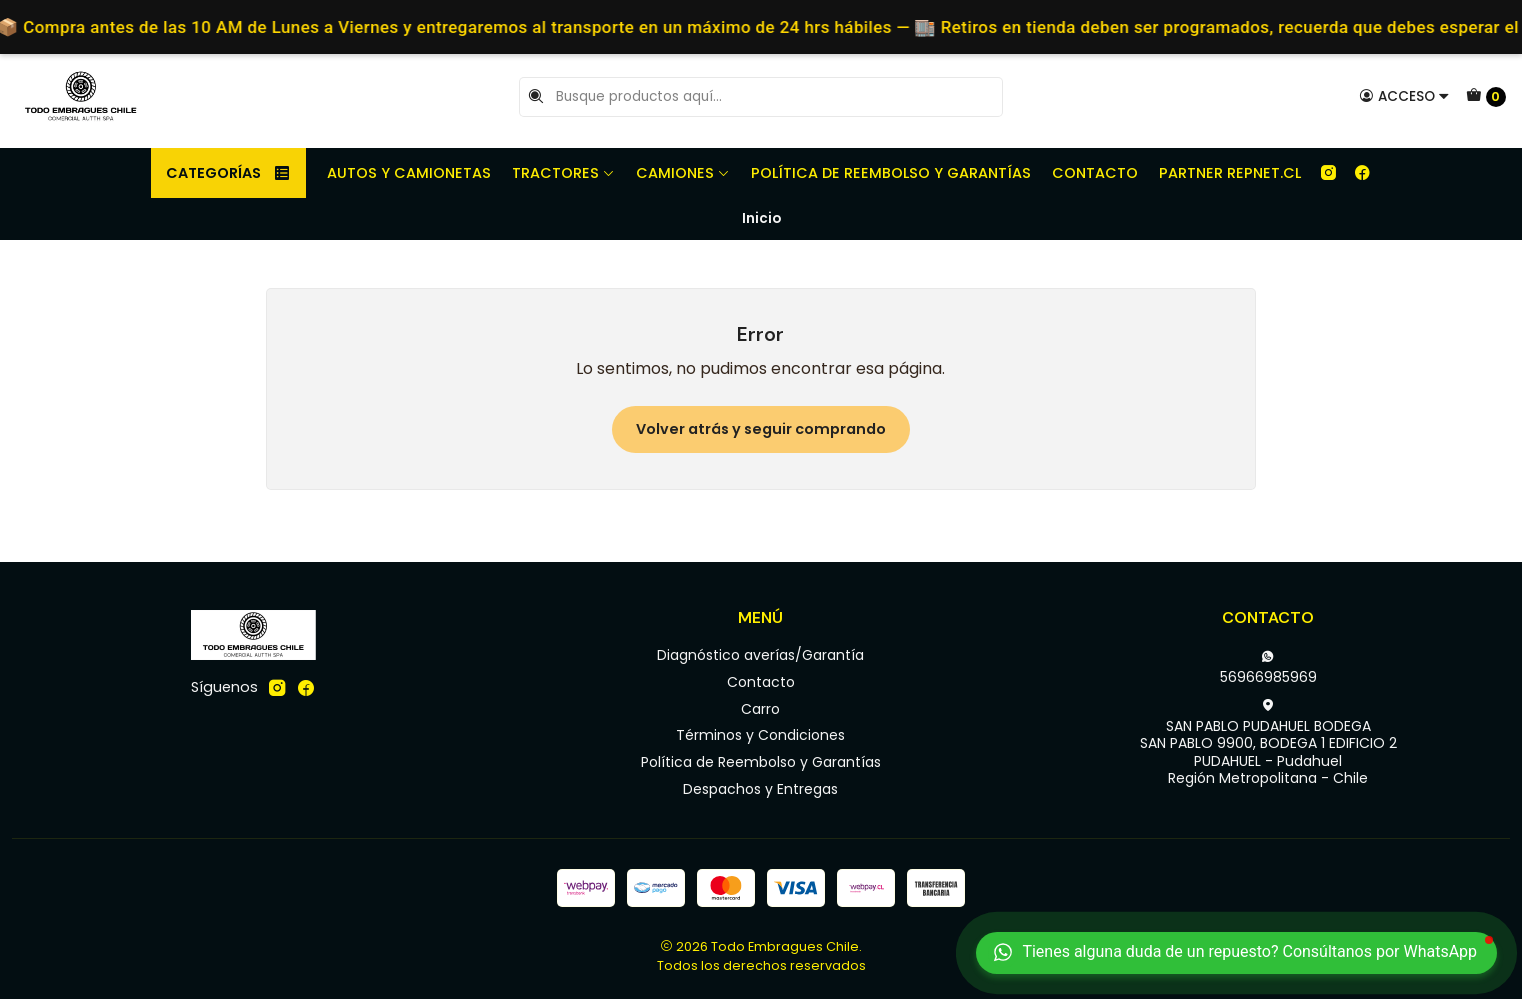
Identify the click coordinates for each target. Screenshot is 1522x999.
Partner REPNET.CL (1230, 173)
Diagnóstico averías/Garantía (760, 655)
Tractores (563, 173)
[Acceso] (1404, 96)
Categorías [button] (228, 173)
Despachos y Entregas (760, 789)
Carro (760, 709)
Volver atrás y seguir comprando (761, 429)
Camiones (683, 173)
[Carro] (1486, 97)
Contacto (1095, 173)
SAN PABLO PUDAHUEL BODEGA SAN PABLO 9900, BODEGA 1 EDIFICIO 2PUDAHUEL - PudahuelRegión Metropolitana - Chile (1268, 743)
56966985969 (1268, 668)
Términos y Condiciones (760, 735)
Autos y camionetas (409, 173)
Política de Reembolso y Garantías (891, 173)
